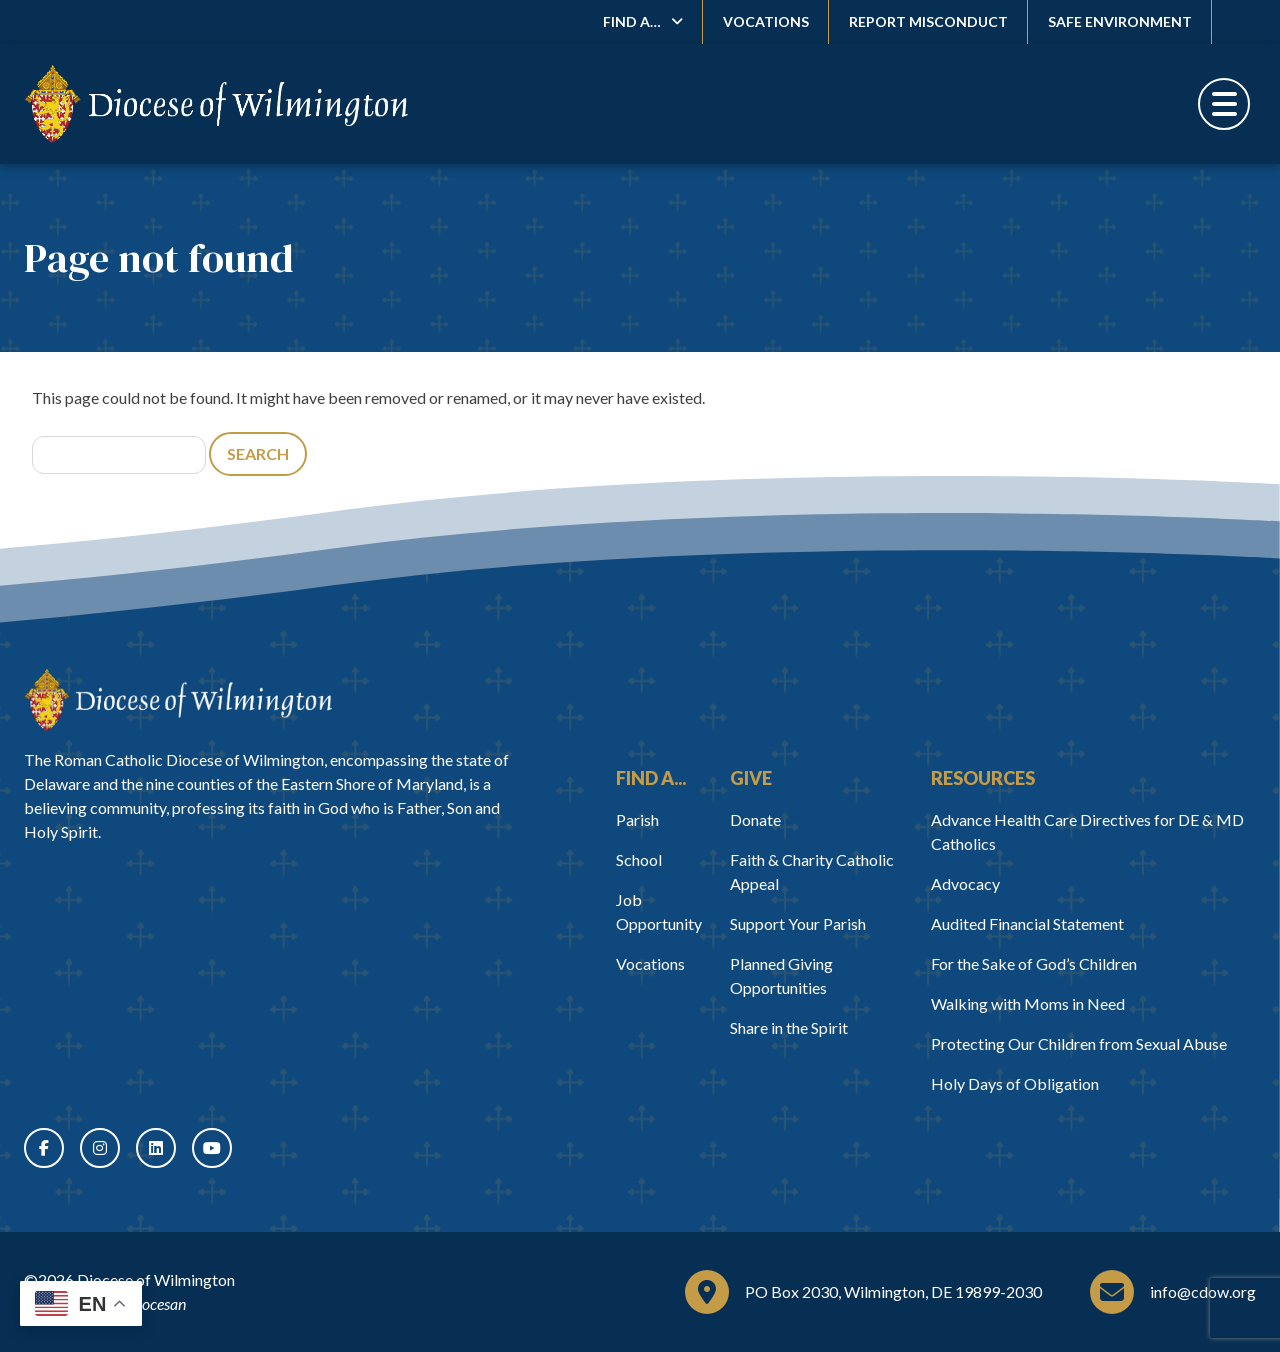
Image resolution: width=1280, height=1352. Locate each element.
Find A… (632, 21)
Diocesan (156, 1303)
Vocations (766, 21)
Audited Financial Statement (1027, 923)
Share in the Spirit (789, 1027)
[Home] (178, 700)
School (639, 859)
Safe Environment (1120, 21)
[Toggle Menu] (1224, 104)
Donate (755, 819)
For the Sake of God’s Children (1034, 963)
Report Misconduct (928, 21)
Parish (637, 819)
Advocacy (965, 883)
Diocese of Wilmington (156, 1279)
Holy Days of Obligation (1015, 1083)
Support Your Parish (798, 923)
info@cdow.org (1203, 1291)
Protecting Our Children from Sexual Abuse (1079, 1043)
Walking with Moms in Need (1028, 1003)
